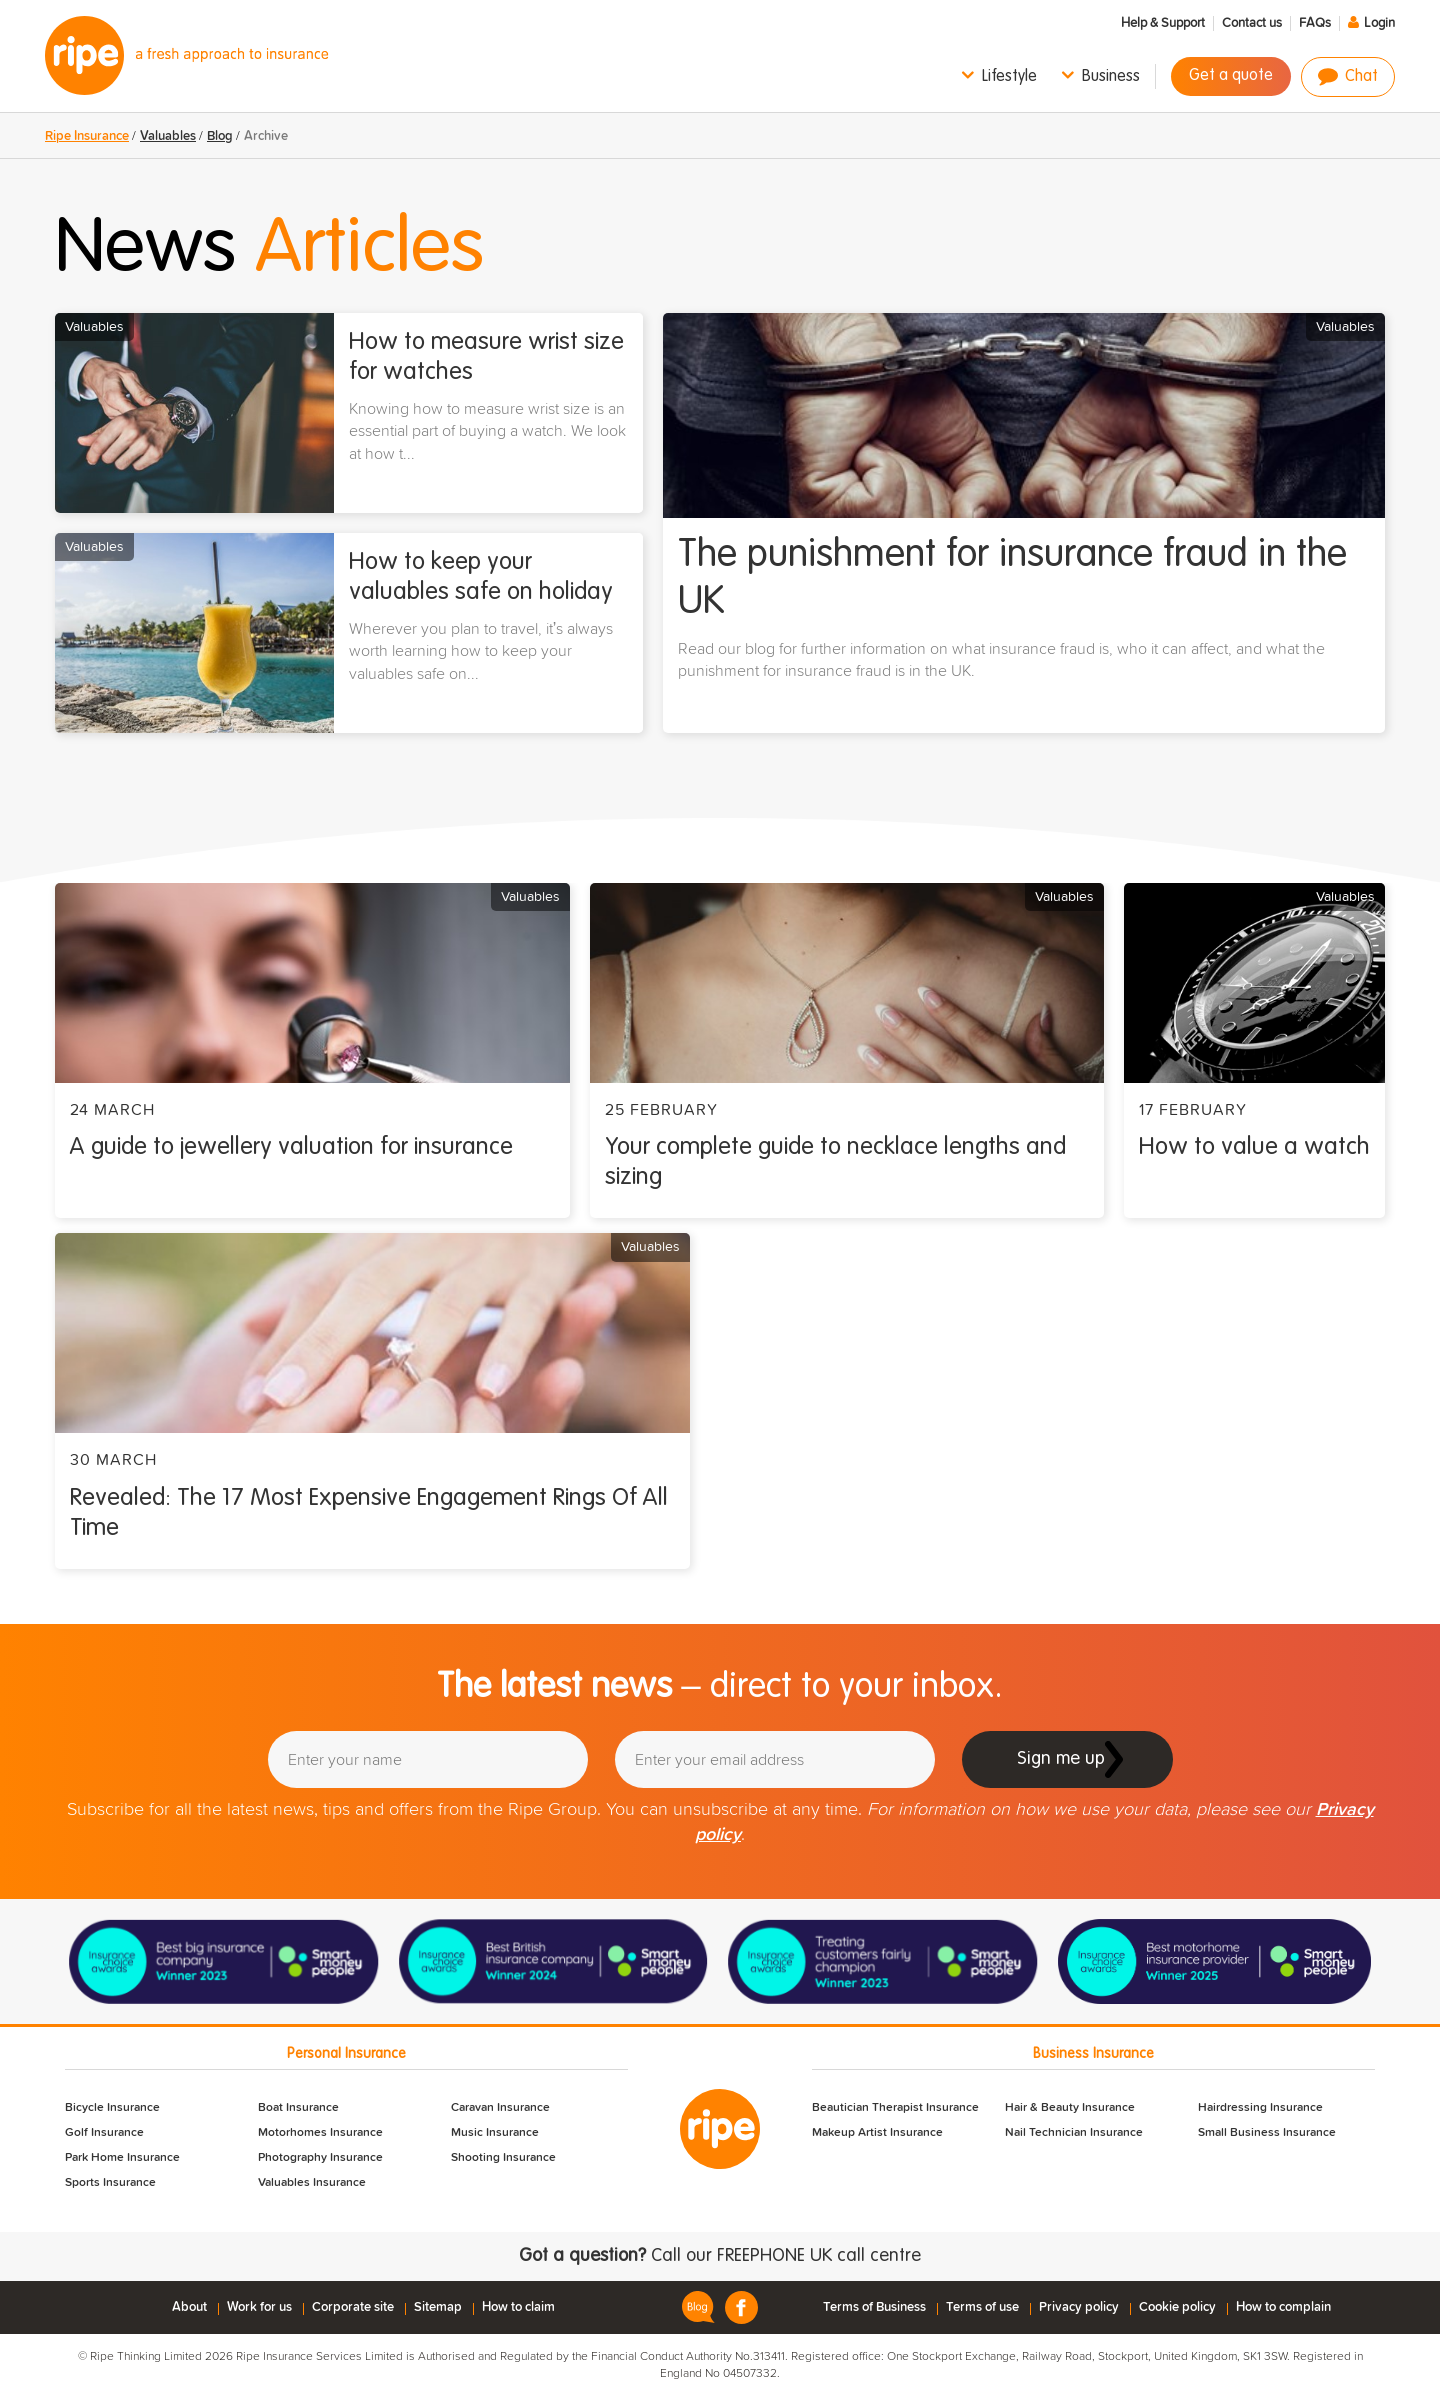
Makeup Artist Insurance (877, 2133)
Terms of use (982, 2307)
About (189, 2307)
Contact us (1252, 23)
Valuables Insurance (312, 2183)
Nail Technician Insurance (1074, 2133)
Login (1379, 23)
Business (1111, 77)
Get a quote (1231, 76)
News (269, 250)
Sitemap (438, 2307)
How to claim (518, 2307)
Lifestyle (1009, 77)
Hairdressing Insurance (1260, 2108)
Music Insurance (495, 2133)
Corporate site (353, 2307)
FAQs (1315, 23)
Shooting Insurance (503, 2158)
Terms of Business (874, 2307)
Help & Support (1163, 23)
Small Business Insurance (1267, 2133)
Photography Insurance (320, 2158)
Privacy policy (1079, 2307)
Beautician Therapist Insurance (895, 2108)
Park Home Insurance (122, 2158)
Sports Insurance (110, 2183)
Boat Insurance (298, 2108)
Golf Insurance (104, 2133)
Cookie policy (1177, 2307)
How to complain (1283, 2307)
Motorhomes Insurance (320, 2133)
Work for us (259, 2307)
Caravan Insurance (500, 2108)
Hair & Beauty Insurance (1070, 2108)
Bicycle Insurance (112, 2108)
